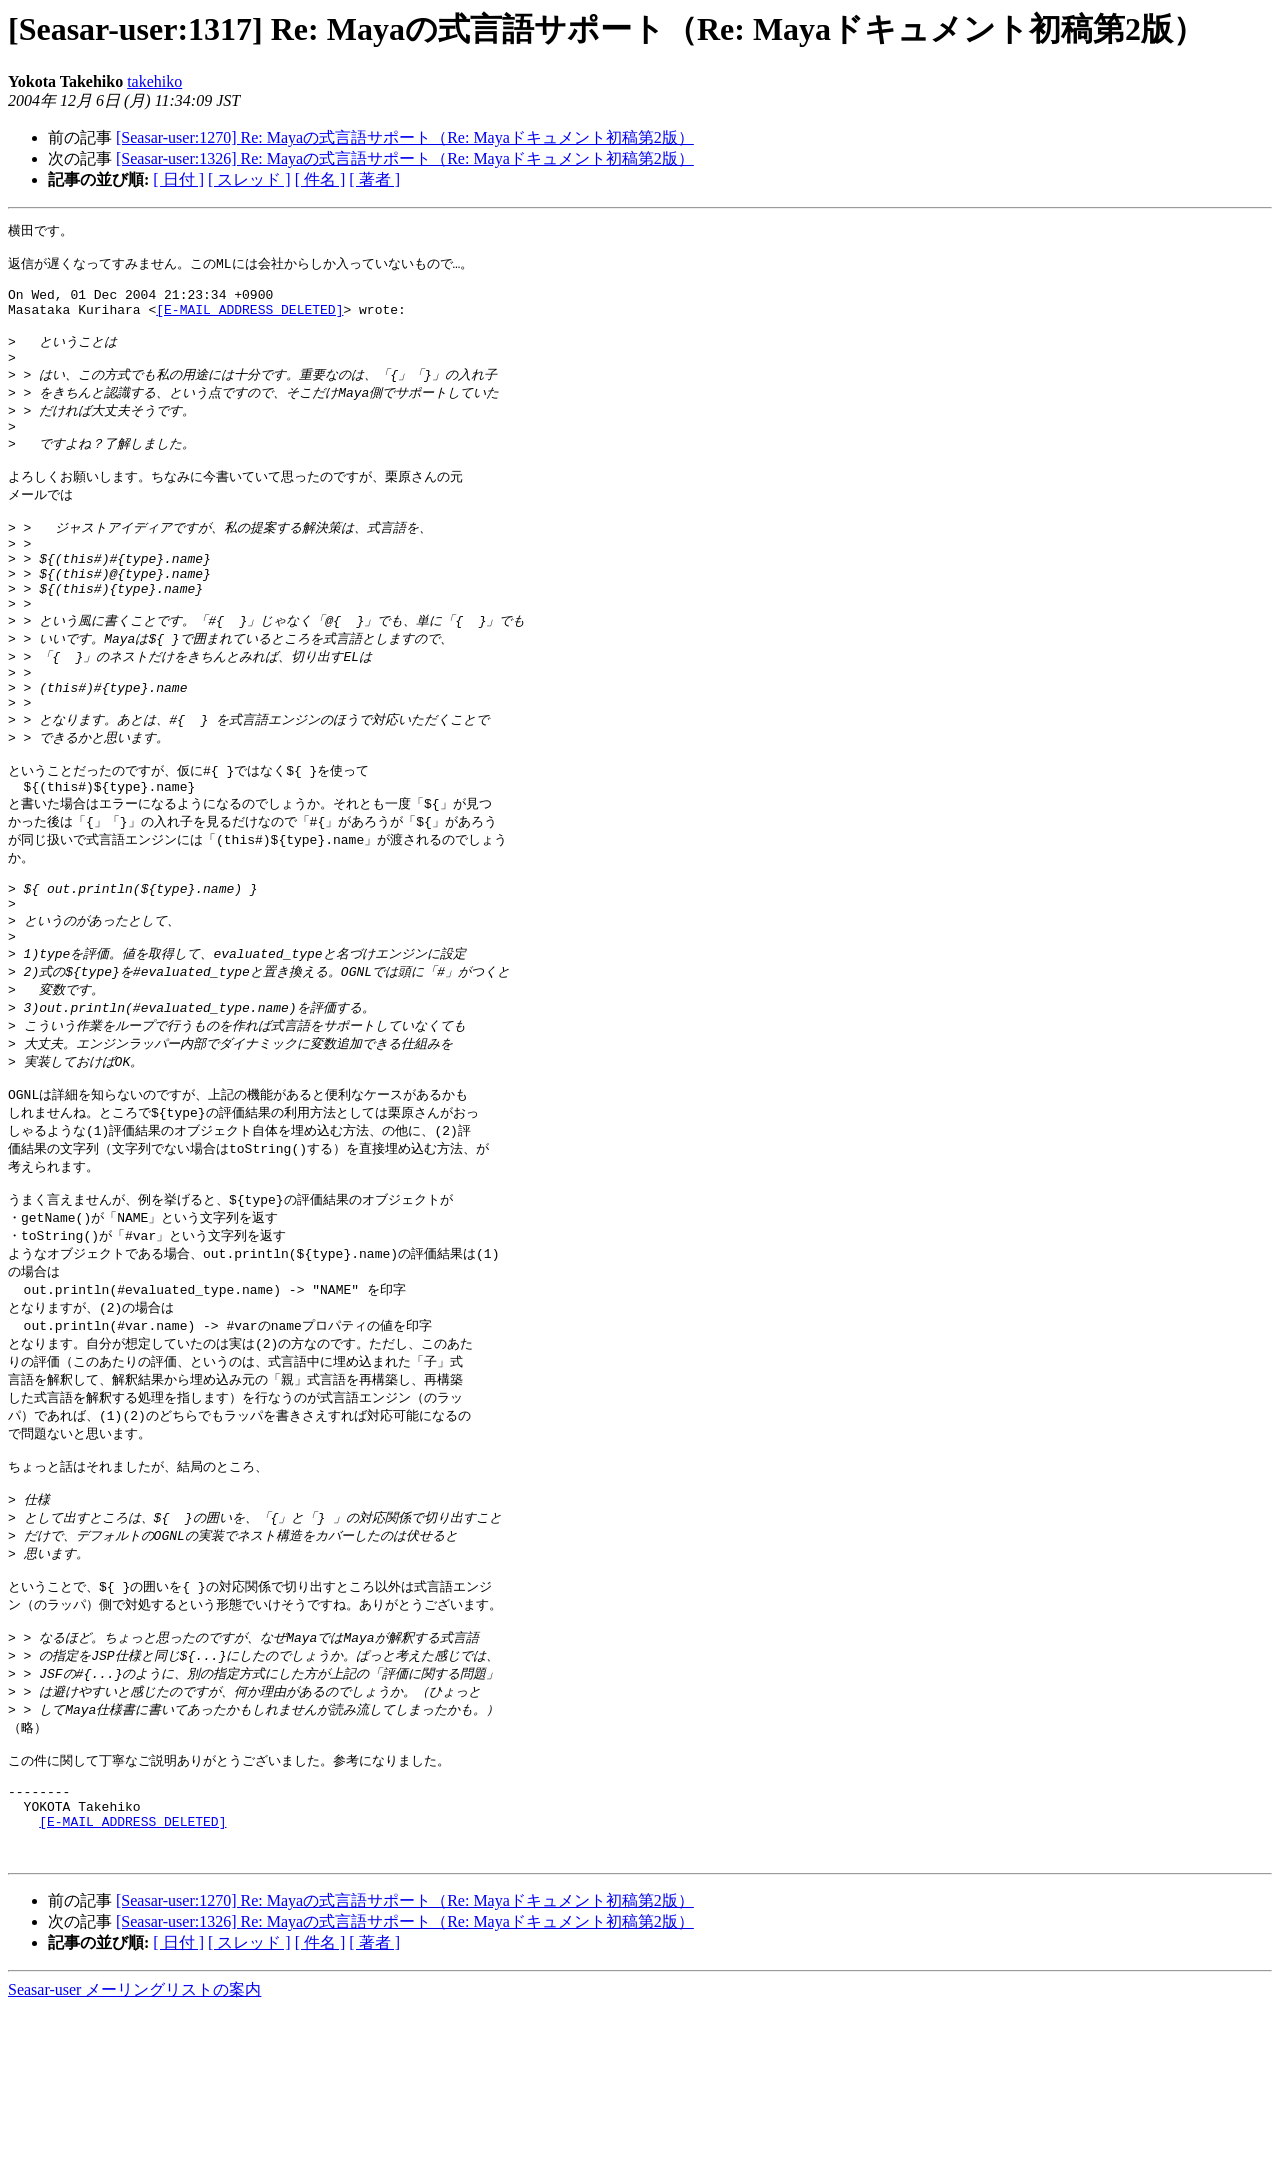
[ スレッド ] (249, 179)
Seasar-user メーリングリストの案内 (134, 2158)
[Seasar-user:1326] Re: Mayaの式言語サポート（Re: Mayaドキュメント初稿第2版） (405, 158)
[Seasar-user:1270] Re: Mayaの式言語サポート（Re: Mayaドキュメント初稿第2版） (405, 137)
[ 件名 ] (320, 179)
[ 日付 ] (178, 179)
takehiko (154, 81)
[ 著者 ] (374, 179)
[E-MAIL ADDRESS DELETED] (249, 323)
